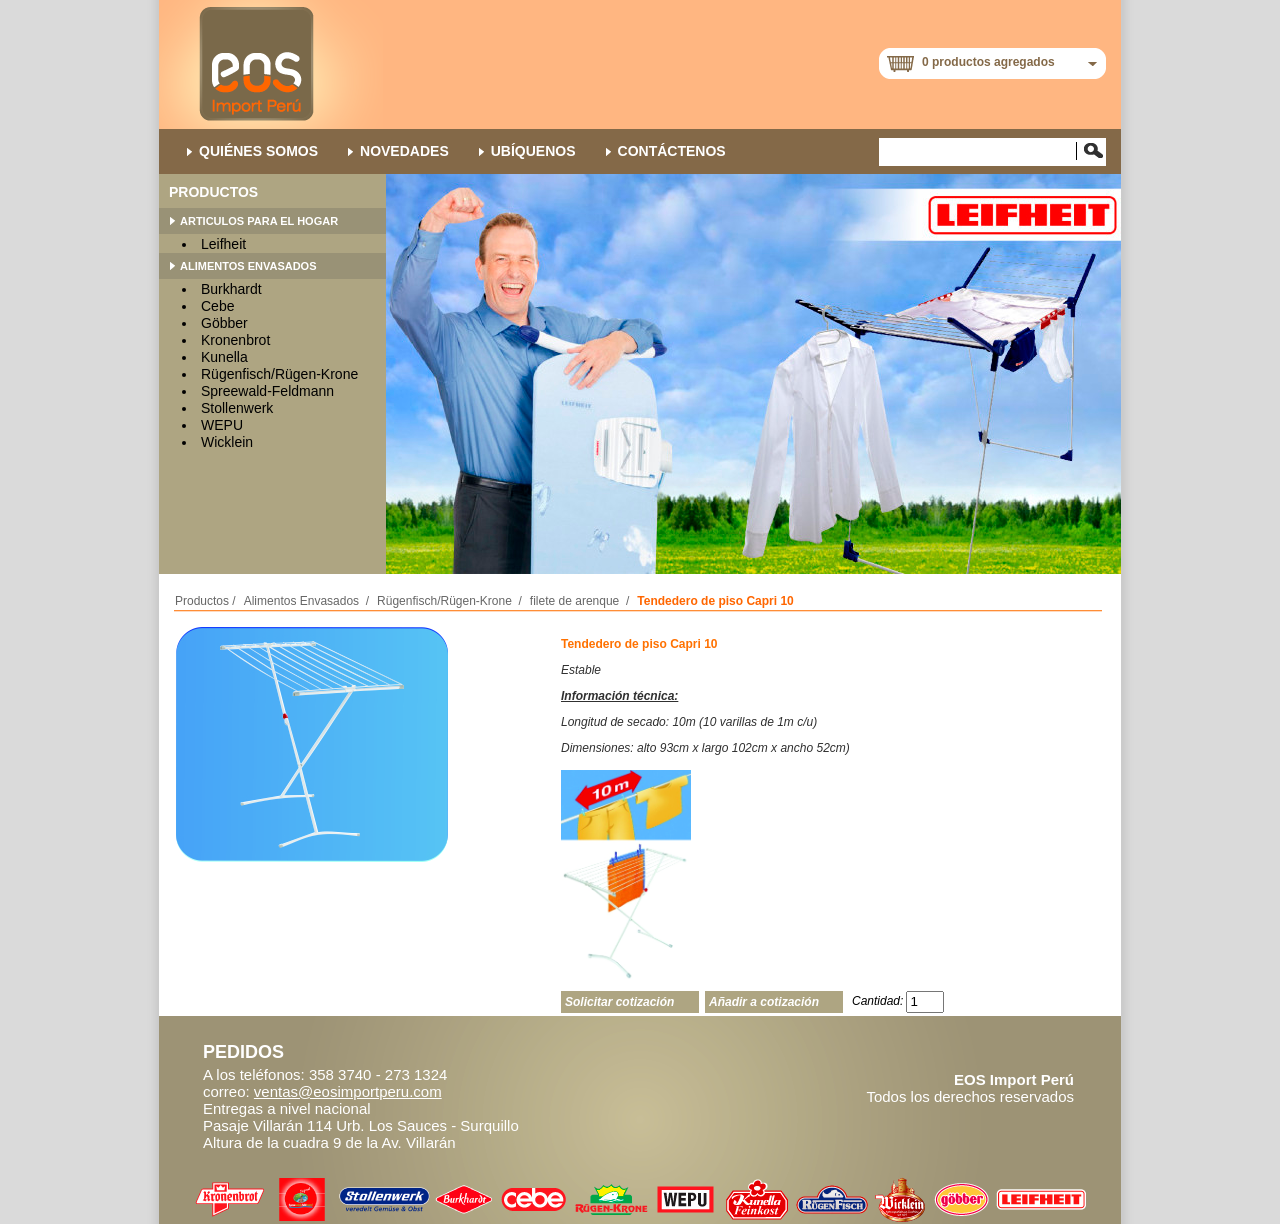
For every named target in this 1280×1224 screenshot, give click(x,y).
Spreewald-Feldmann (267, 391)
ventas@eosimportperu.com (348, 1091)
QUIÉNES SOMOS (258, 151)
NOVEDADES (404, 151)
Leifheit (223, 244)
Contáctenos (672, 151)
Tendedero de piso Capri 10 (715, 601)
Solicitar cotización (619, 1002)
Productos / (205, 601)
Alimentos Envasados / (306, 601)
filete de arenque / (579, 601)
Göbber (224, 323)
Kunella (224, 357)
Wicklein (227, 442)
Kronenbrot (235, 340)
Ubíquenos (533, 151)
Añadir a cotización (764, 1002)
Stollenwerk (237, 408)
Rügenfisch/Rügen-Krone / (449, 601)
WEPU (222, 425)
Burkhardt (231, 289)
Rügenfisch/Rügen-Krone (279, 374)
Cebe (217, 306)
